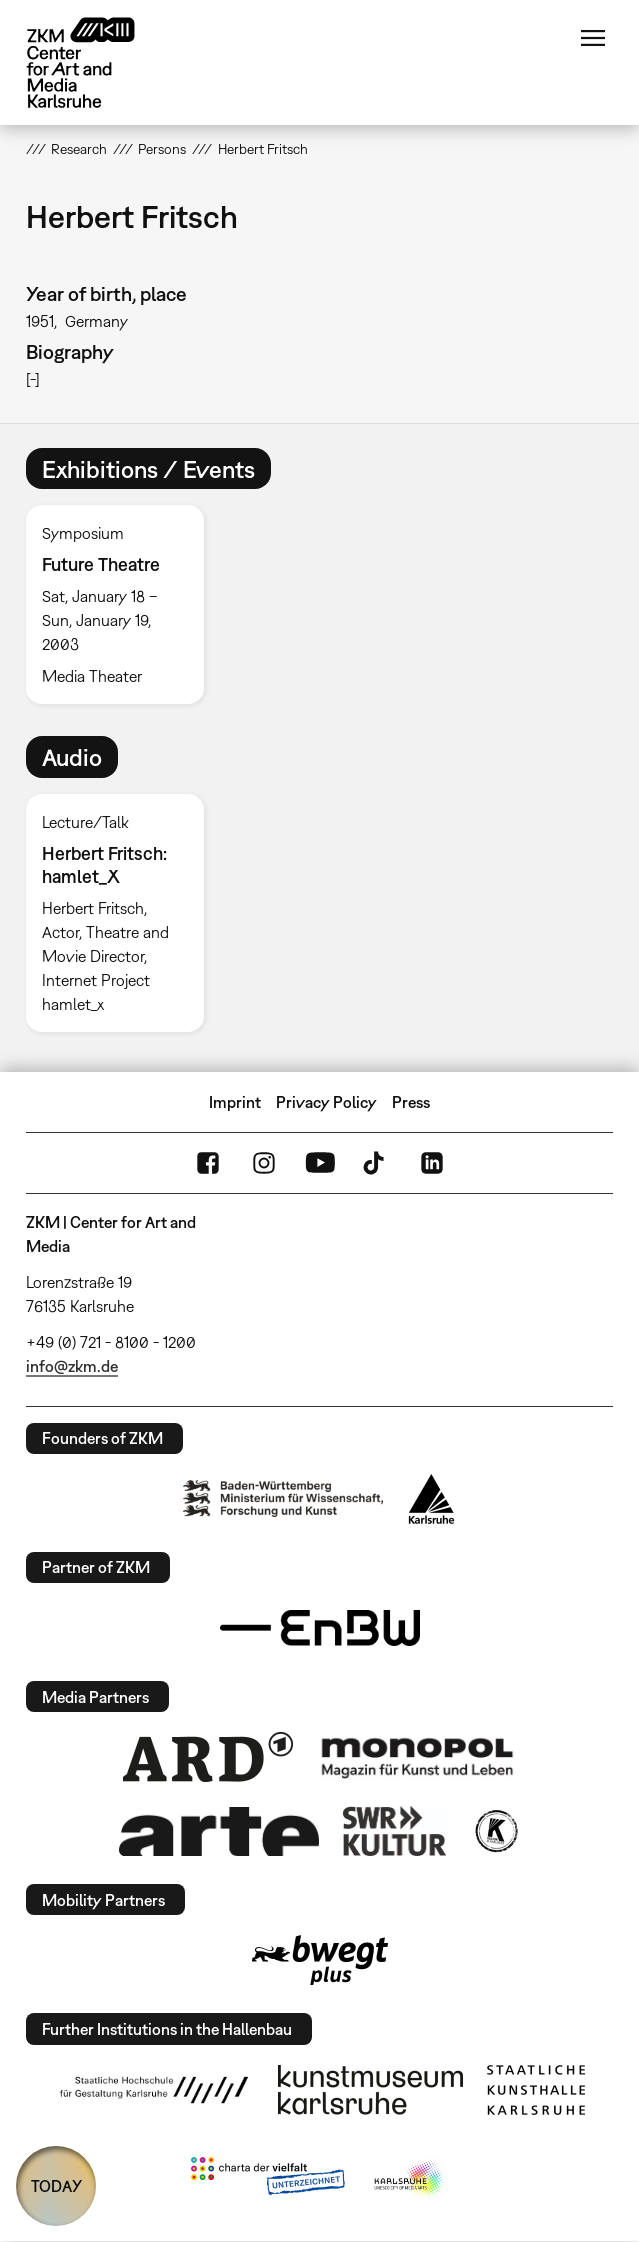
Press (411, 1102)
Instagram (264, 1163)
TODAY (56, 2186)
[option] (123, 604)
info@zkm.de (72, 1366)
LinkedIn (432, 1163)
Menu (593, 38)
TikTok (376, 1163)
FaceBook (208, 1163)
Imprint (235, 1102)
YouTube (320, 1163)
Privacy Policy (326, 1102)
